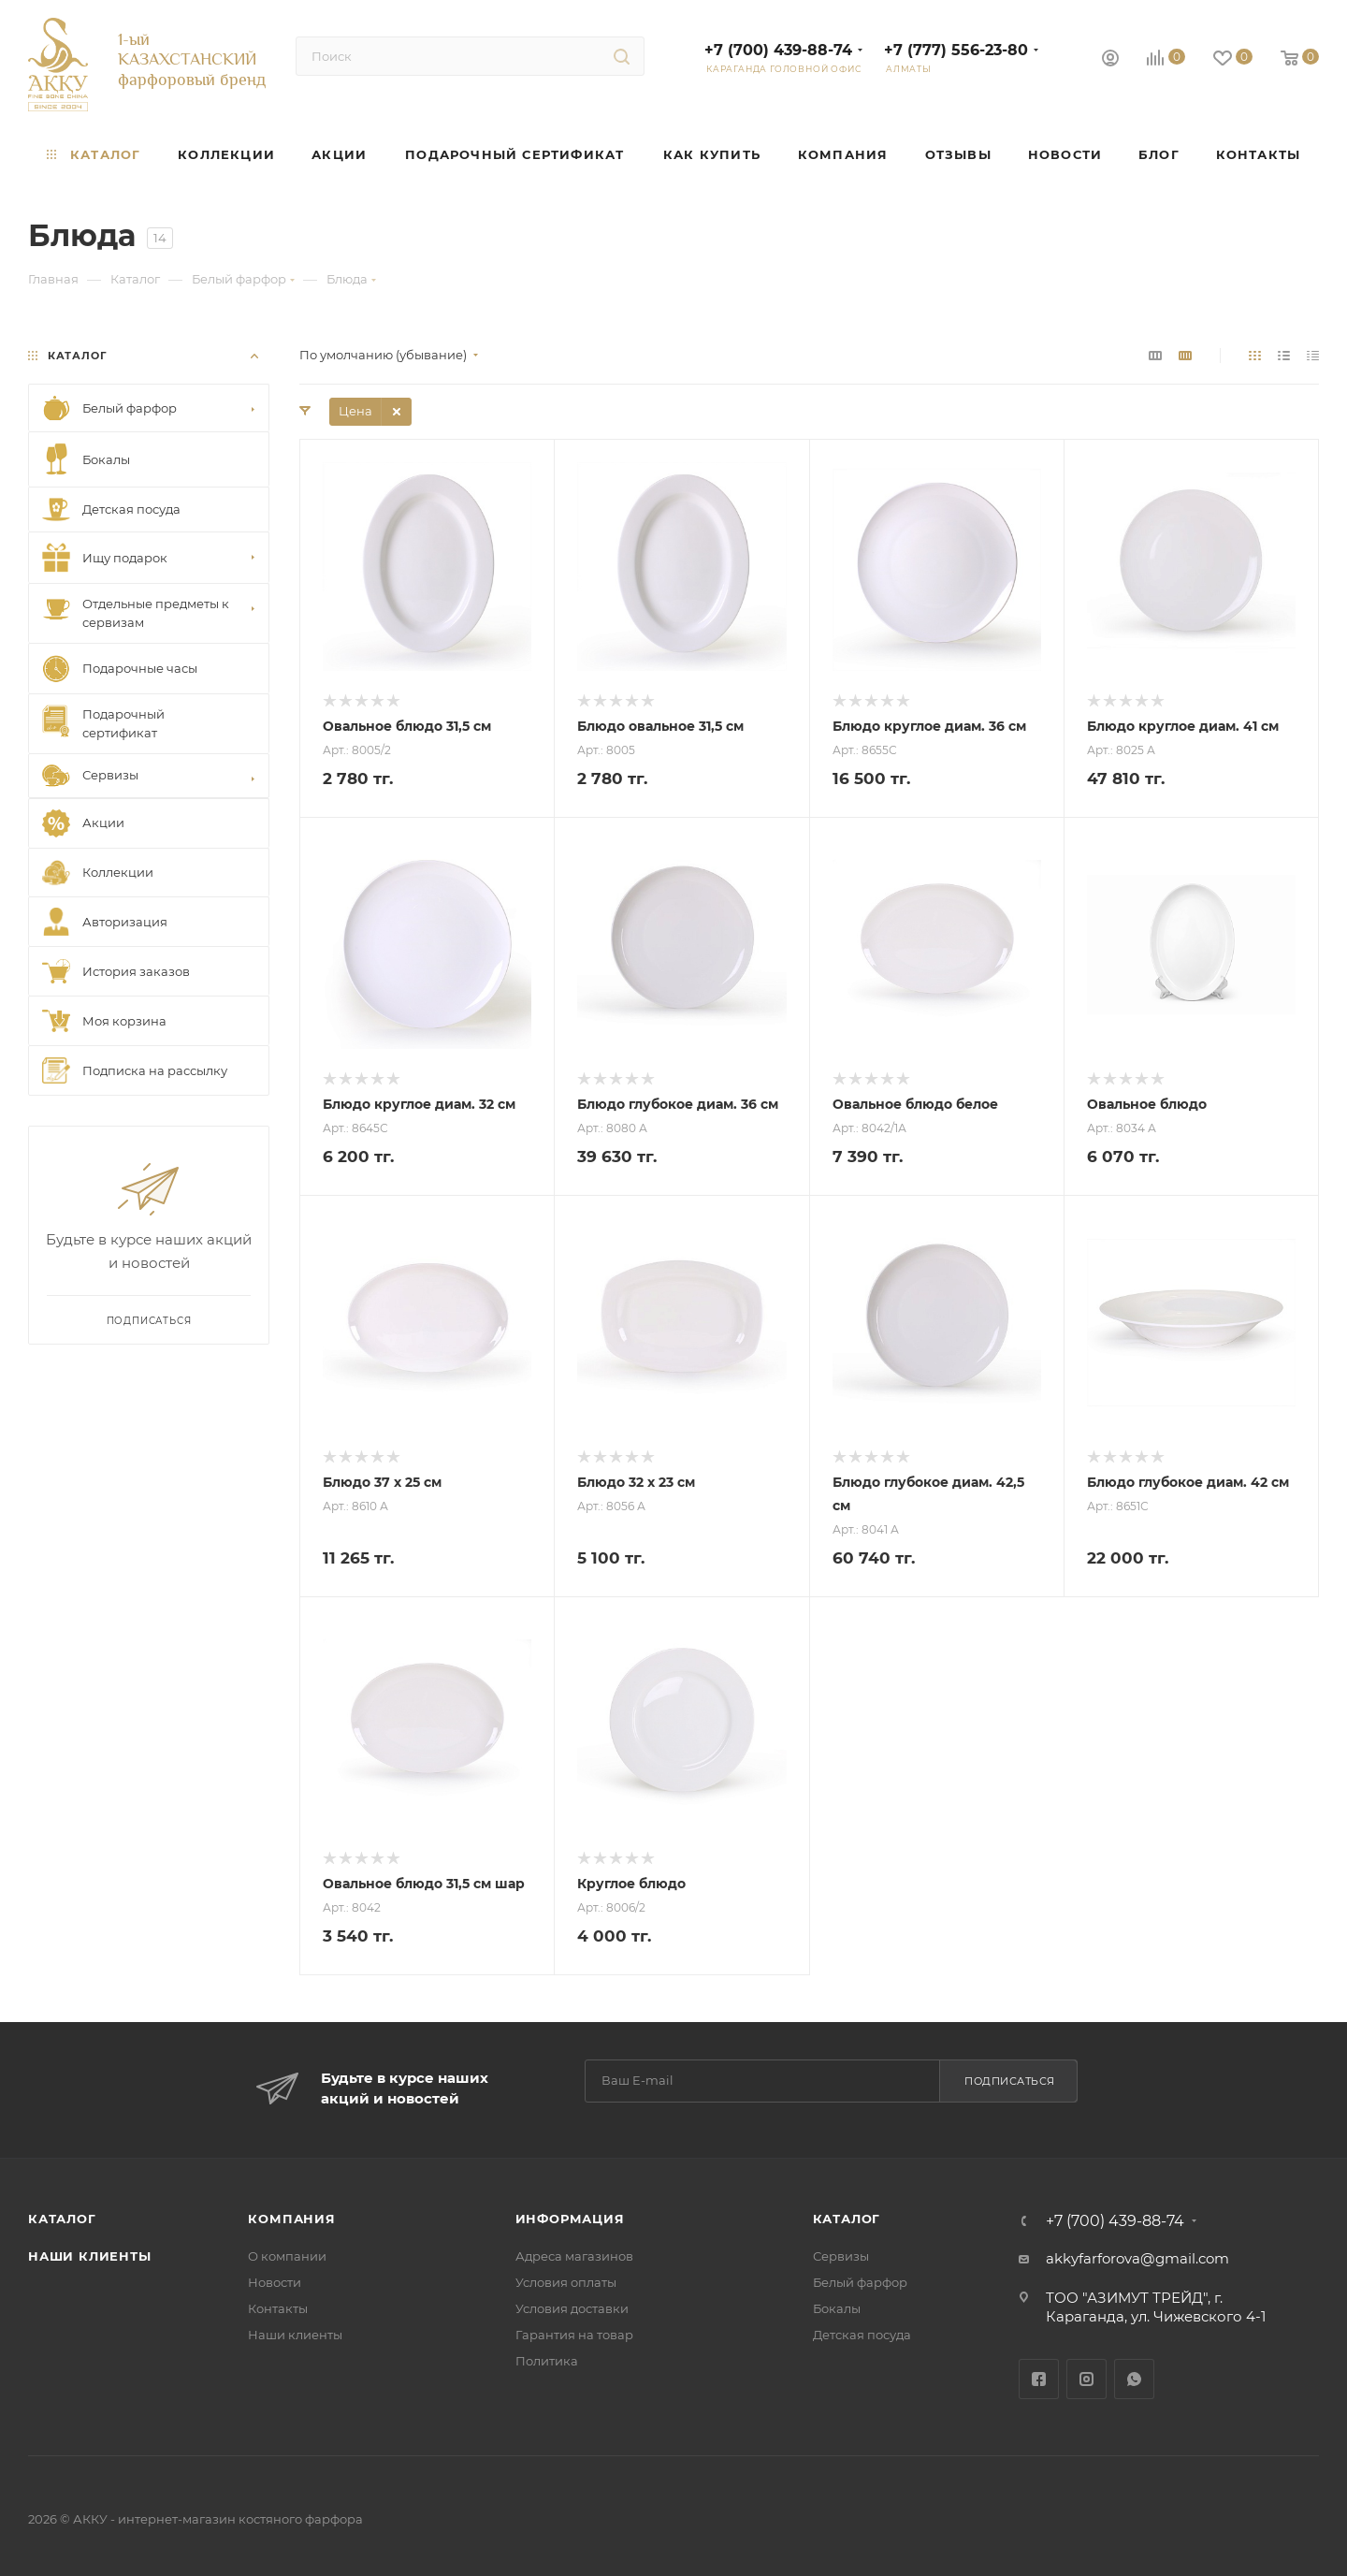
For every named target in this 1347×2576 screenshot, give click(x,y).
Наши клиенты (90, 2256)
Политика (546, 2360)
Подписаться (1009, 2081)
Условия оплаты (565, 2282)
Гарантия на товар (574, 2334)
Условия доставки (572, 2308)
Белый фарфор (860, 2282)
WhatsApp (1134, 2379)
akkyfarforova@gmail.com (1137, 2258)
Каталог (62, 2218)
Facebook (1039, 2379)
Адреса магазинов (574, 2256)
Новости (274, 2282)
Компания (291, 2218)
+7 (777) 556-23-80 (956, 50)
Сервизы (841, 2256)
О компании (287, 2256)
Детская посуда (862, 2334)
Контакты (278, 2308)
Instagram (1086, 2379)
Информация (570, 2218)
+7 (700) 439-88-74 (778, 50)
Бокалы (837, 2308)
